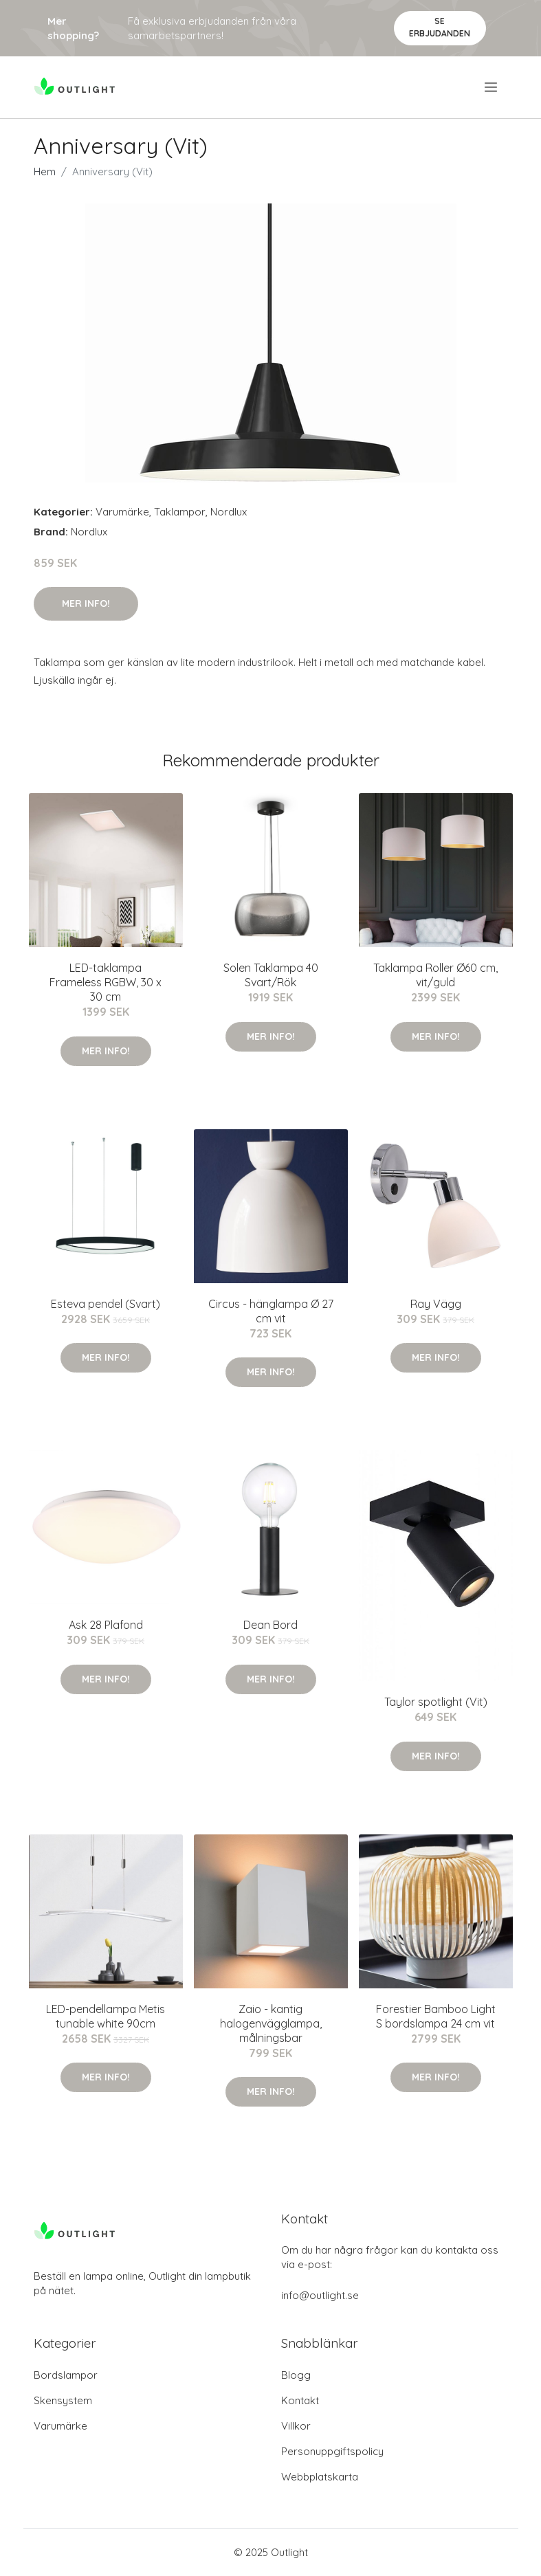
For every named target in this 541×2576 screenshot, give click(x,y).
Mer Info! (86, 603)
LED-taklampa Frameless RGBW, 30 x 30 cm (105, 982)
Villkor (296, 2425)
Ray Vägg (435, 1304)
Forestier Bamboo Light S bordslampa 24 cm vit (436, 2016)
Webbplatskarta (319, 2476)
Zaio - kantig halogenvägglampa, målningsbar (271, 2023)
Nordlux (228, 511)
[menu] (492, 87)
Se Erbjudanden (439, 27)
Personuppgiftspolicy (332, 2451)
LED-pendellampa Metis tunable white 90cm (105, 2016)
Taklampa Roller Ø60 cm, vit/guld (435, 975)
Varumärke (122, 511)
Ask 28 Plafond (106, 1625)
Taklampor (180, 511)
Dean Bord (270, 1625)
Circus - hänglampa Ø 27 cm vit (270, 1311)
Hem (45, 171)
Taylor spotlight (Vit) (435, 1702)
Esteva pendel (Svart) (105, 1304)
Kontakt (300, 2400)
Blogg (296, 2374)
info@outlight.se (320, 2295)
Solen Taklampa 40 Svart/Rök (270, 975)
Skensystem (63, 2400)
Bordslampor (66, 2374)
